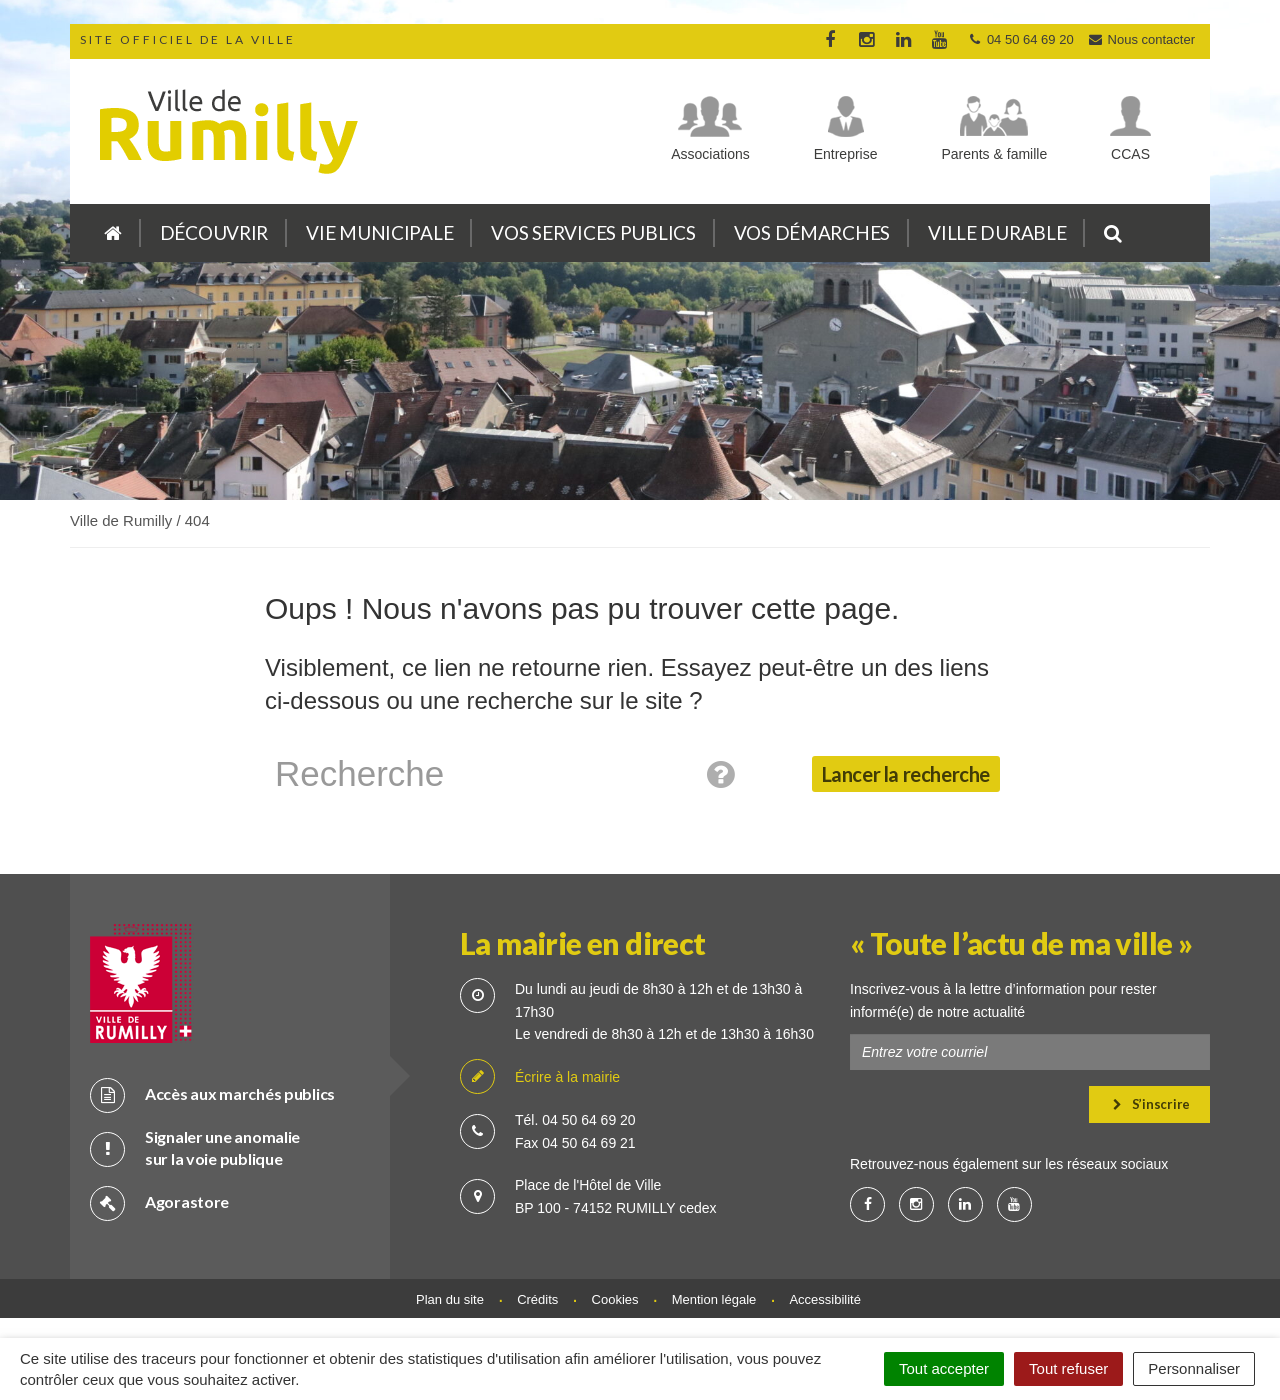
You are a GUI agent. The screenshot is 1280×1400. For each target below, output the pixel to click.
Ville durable (997, 232)
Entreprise (846, 154)
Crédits (537, 1299)
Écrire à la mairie (540, 1077)
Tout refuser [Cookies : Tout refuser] (1068, 1368)
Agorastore (159, 1202)
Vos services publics (593, 232)
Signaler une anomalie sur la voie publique (195, 1148)
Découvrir (214, 232)
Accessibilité (825, 1299)
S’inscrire (1151, 1104)
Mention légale (714, 1299)
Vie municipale (379, 232)
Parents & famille (994, 154)
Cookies (615, 1299)
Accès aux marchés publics (212, 1094)
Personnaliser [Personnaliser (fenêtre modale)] (1194, 1368)
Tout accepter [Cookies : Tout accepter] (944, 1368)
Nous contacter (1141, 39)
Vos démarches (812, 232)
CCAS (1130, 154)
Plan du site (450, 1299)
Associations (710, 154)
